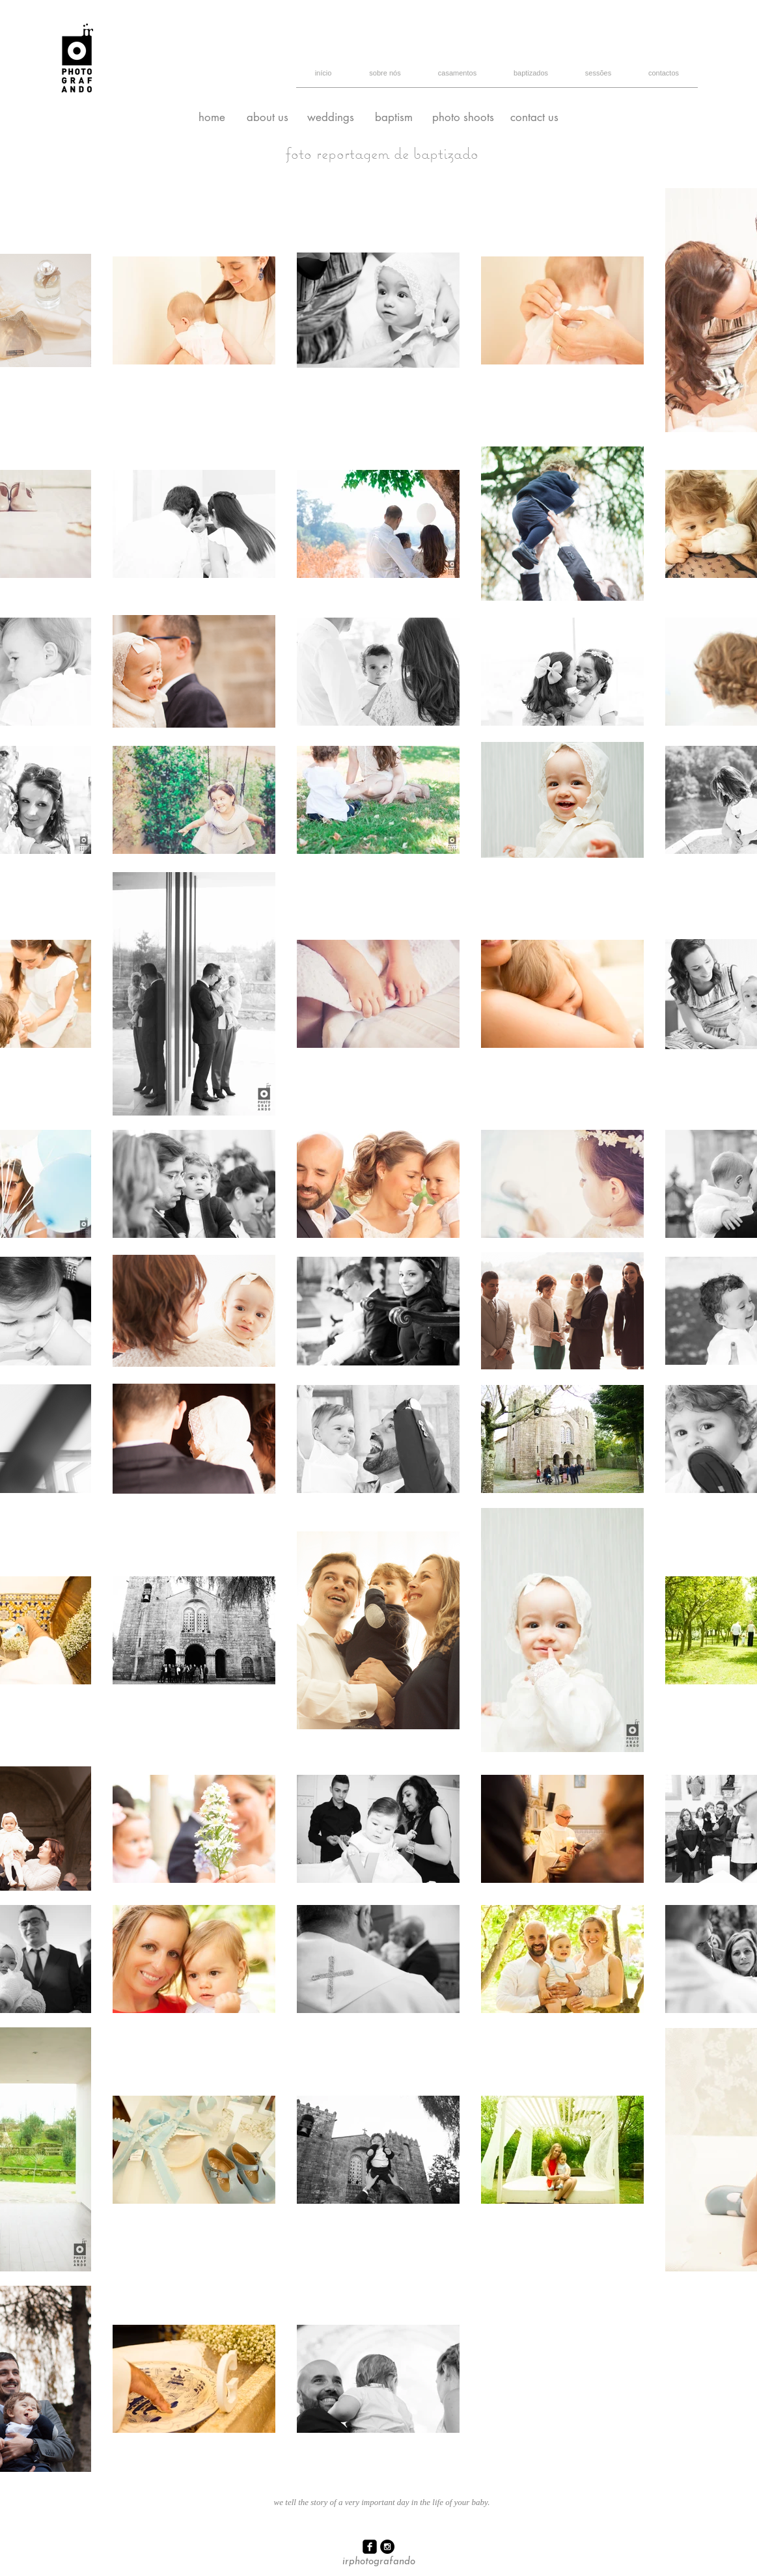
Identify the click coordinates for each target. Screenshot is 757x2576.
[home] (211, 118)
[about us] (267, 118)
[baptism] (393, 118)
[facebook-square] (370, 2547)
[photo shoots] (463, 118)
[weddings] (330, 118)
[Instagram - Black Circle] (387, 2547)
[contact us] (535, 118)
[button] (598, 77)
